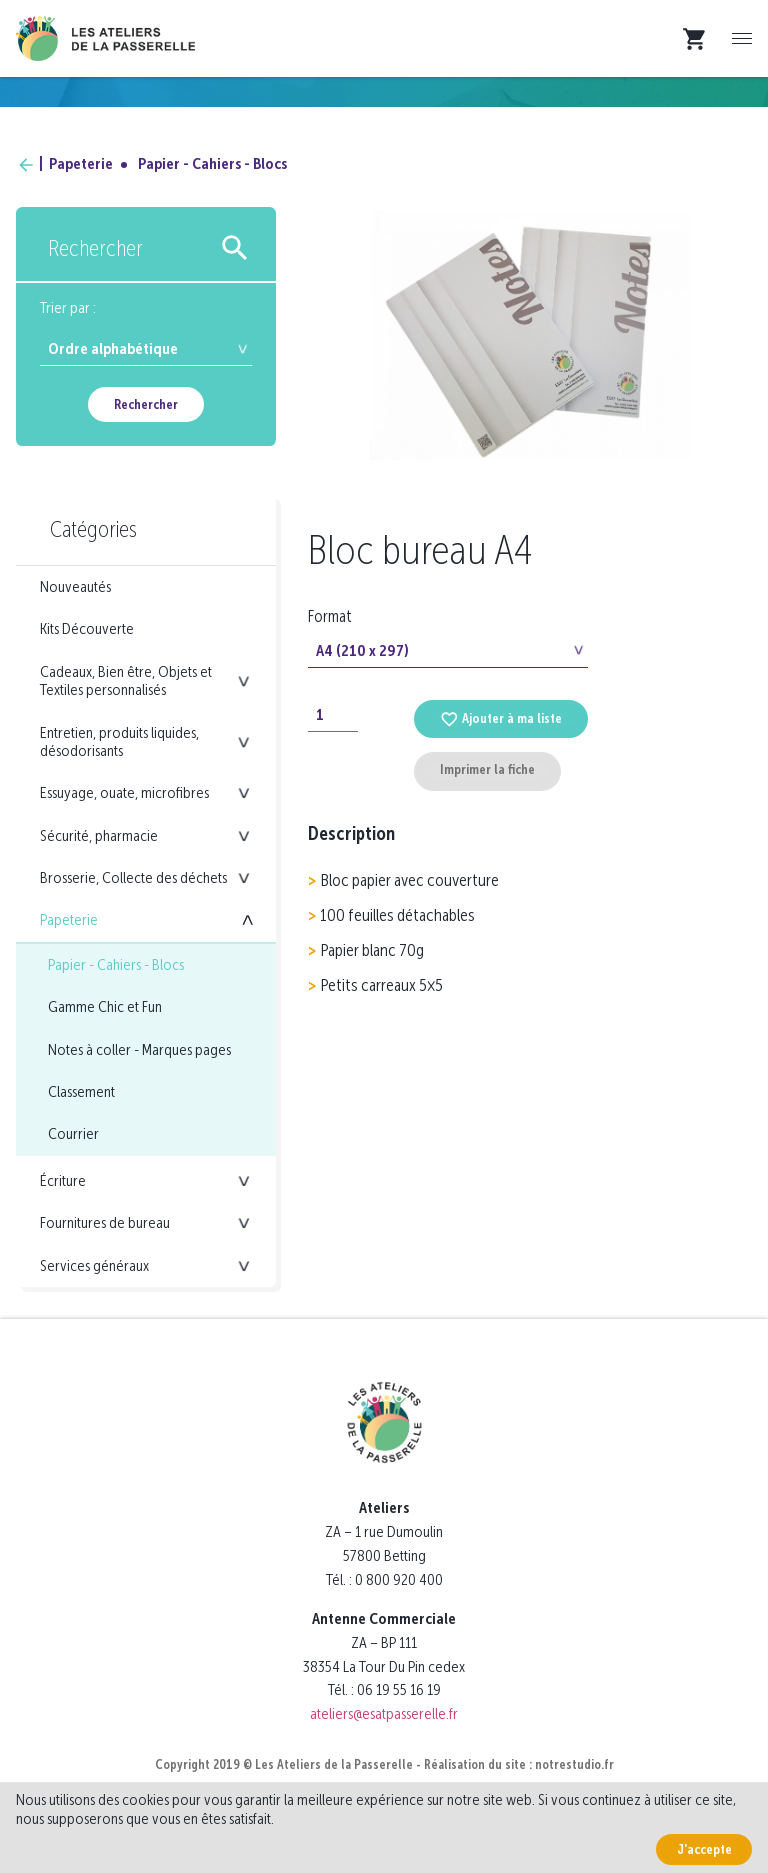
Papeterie (81, 163)
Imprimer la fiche (487, 769)
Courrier (73, 1133)
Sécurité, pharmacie (99, 835)
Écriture (63, 1180)
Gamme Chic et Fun (105, 1006)
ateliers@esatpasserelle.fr (384, 1713)
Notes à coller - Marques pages (139, 1049)
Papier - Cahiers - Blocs (212, 163)
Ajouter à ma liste (501, 718)
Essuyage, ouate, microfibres (124, 792)
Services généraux (94, 1265)
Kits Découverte (87, 628)
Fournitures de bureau (105, 1222)
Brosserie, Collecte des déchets (133, 877)
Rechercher (146, 404)
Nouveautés (75, 586)
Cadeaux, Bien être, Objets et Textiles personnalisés (126, 680)
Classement (81, 1091)
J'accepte (704, 1849)
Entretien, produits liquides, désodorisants (119, 741)
